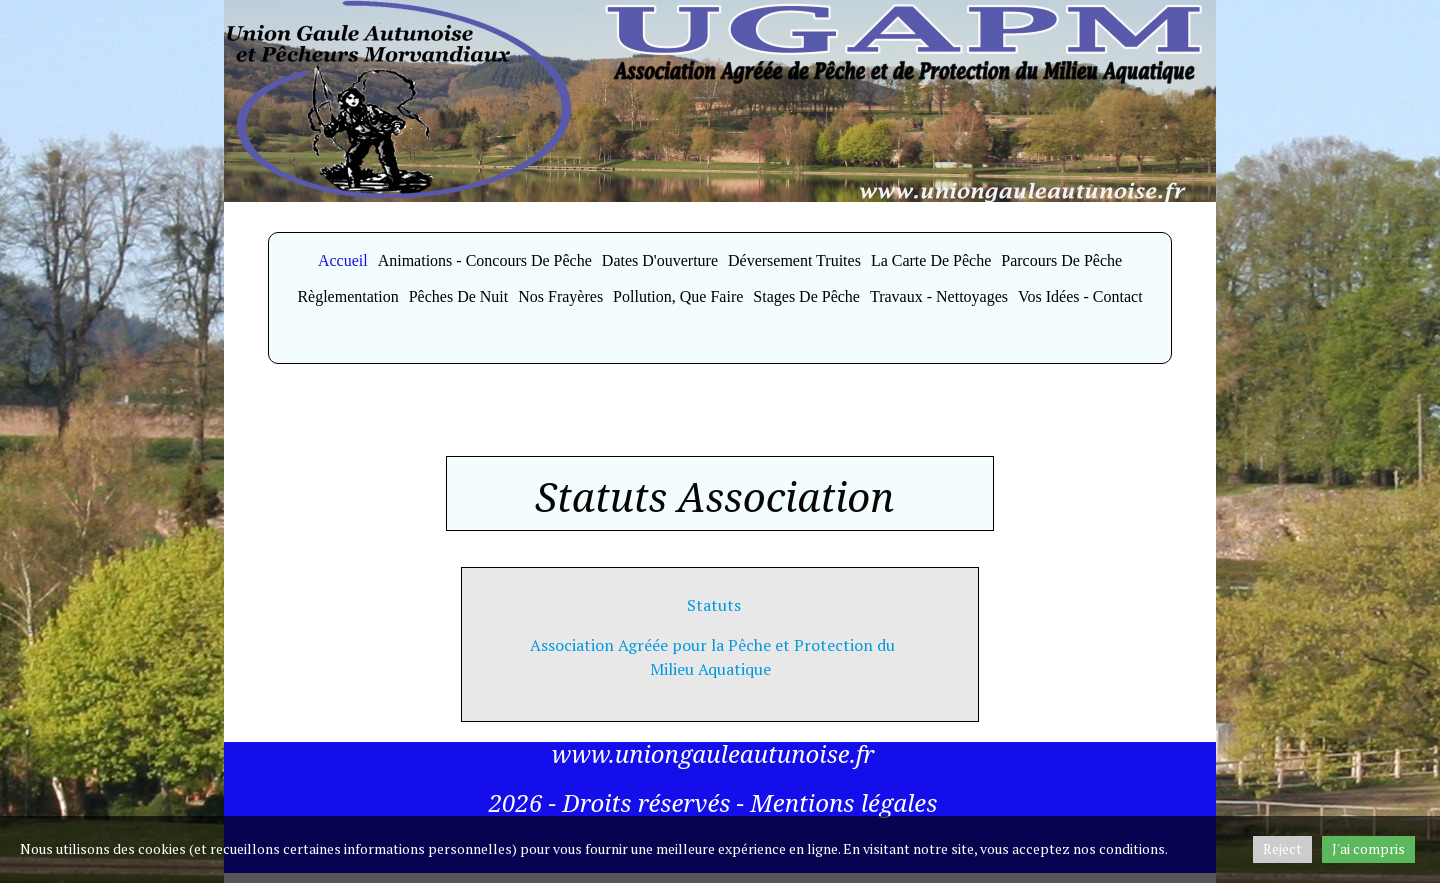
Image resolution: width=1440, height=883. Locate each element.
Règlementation (347, 296)
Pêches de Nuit (459, 296)
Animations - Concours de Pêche (485, 260)
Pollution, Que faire (678, 296)
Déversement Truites (794, 260)
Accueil (343, 260)
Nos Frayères (560, 296)
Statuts (712, 605)
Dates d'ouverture (660, 260)
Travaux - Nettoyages (939, 296)
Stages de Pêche (806, 296)
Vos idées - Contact (1080, 296)
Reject (1282, 848)
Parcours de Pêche (1061, 260)
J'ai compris (1368, 848)
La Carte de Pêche (931, 260)
